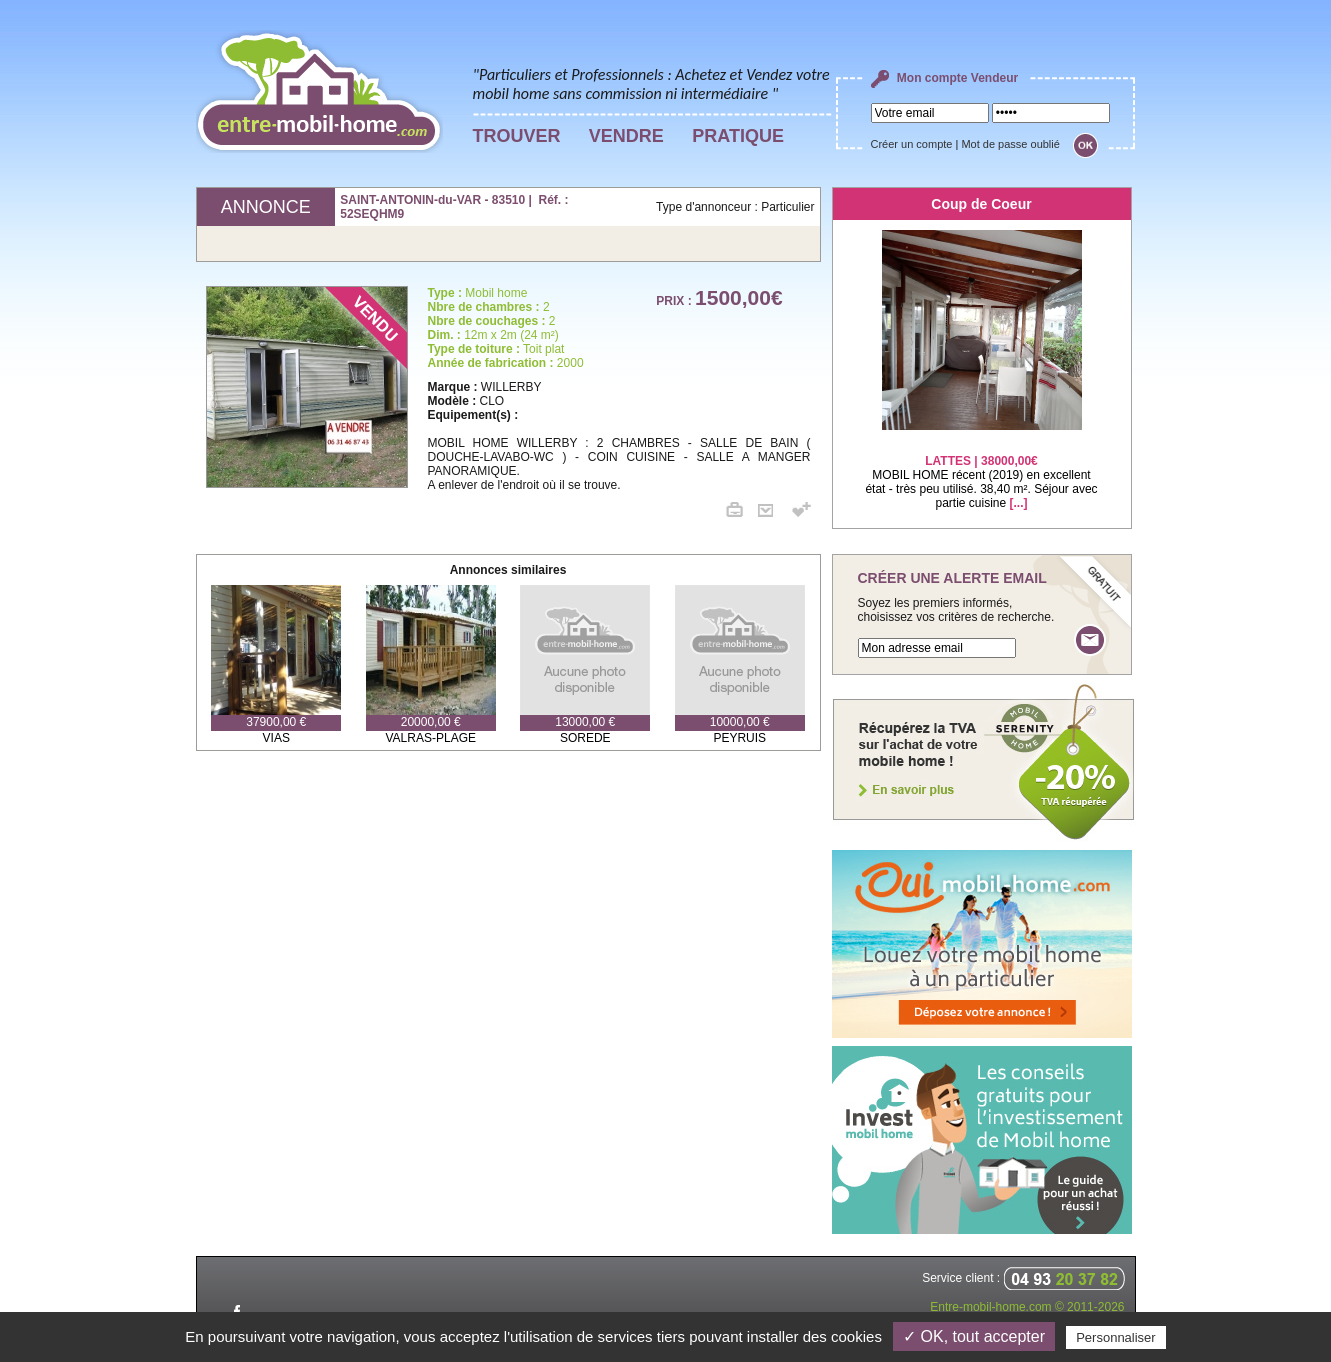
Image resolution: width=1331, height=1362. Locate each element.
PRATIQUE (738, 136)
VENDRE (626, 136)
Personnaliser (1116, 1337)
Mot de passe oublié (1010, 144)
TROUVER (517, 136)
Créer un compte (912, 144)
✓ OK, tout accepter (974, 1336)
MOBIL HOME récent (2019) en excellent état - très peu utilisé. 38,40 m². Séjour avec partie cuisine (981, 469)
